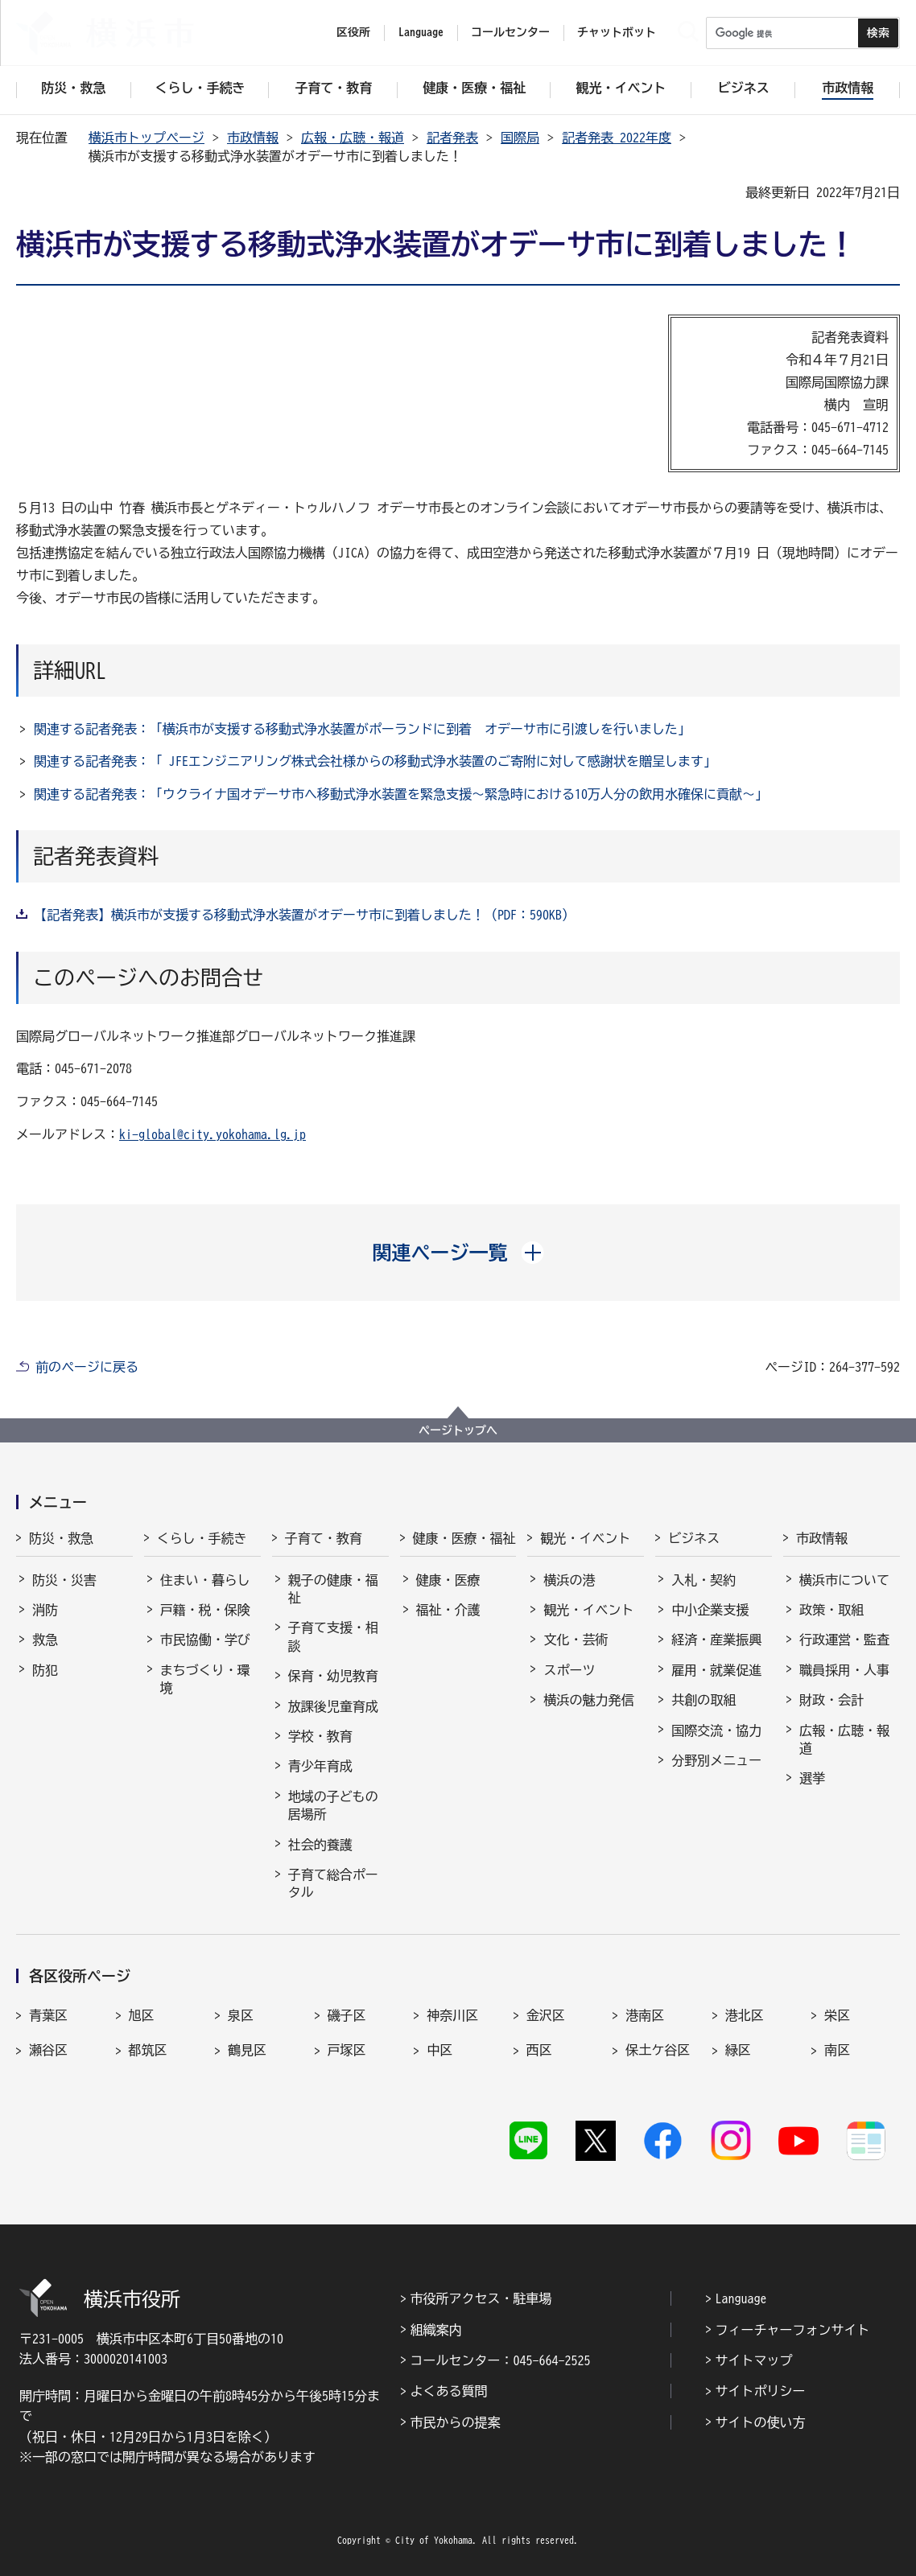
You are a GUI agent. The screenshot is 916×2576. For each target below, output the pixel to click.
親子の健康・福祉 (333, 1589)
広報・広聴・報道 (352, 137)
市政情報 (253, 137)
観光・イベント (585, 1538)
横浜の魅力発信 (588, 1699)
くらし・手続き (202, 1538)
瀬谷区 (48, 2049)
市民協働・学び (205, 1639)
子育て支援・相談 (333, 1636)
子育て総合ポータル (333, 1883)
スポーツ (569, 1670)
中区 (439, 2049)
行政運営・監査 (844, 1639)
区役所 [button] (353, 32)
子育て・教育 (323, 1538)
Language (741, 2298)
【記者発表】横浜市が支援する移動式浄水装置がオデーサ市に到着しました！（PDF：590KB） (304, 914)
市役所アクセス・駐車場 (481, 2298)
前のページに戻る (86, 1366)
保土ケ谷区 (657, 2049)
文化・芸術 (575, 1639)
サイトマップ (754, 2360)
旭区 (142, 2015)
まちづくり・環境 (205, 1679)
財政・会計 (831, 1699)
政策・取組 (831, 1609)
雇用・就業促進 (716, 1670)
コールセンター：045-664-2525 (501, 2360)
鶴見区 (247, 2049)
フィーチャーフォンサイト (793, 2329)
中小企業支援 (710, 1609)
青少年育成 (320, 1765)
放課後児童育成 (333, 1706)
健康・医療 (448, 1580)
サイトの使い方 (761, 2422)
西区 (539, 2049)
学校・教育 (320, 1736)
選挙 (812, 1778)
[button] (458, 1252)
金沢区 (545, 2015)
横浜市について (844, 1580)
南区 (837, 2049)
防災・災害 (64, 1580)
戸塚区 (347, 2049)
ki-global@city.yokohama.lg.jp (212, 1134)
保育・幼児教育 (333, 1675)
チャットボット (616, 32)
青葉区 (48, 2015)
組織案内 (436, 2329)
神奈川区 (452, 2015)
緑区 (738, 2049)
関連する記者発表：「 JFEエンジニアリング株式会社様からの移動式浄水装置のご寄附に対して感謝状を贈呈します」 (375, 761)
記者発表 (452, 137)
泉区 (241, 2015)
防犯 (45, 1670)
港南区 (644, 2015)
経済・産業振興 (716, 1639)
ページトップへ (458, 1430)
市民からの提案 (456, 2422)
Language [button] (421, 32)
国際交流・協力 (716, 1730)
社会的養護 (320, 1844)
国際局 (520, 137)
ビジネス (694, 1538)
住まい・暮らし (205, 1580)
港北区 (744, 2015)
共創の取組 (703, 1699)
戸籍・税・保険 (205, 1609)
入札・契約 (703, 1580)
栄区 (837, 2015)
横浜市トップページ (146, 137)
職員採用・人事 (844, 1670)
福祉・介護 (448, 1609)
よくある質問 (449, 2391)
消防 (45, 1609)
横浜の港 (569, 1580)
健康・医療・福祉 (464, 1538)
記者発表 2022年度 (616, 137)
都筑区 (148, 2049)
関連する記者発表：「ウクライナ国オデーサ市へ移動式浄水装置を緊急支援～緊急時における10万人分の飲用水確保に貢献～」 (401, 794)
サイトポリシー (761, 2391)
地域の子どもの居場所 (333, 1805)
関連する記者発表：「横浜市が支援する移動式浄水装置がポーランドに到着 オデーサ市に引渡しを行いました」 (362, 728)
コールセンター (510, 32)
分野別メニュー (716, 1760)
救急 (45, 1639)
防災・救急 (61, 1538)
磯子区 (347, 2015)
